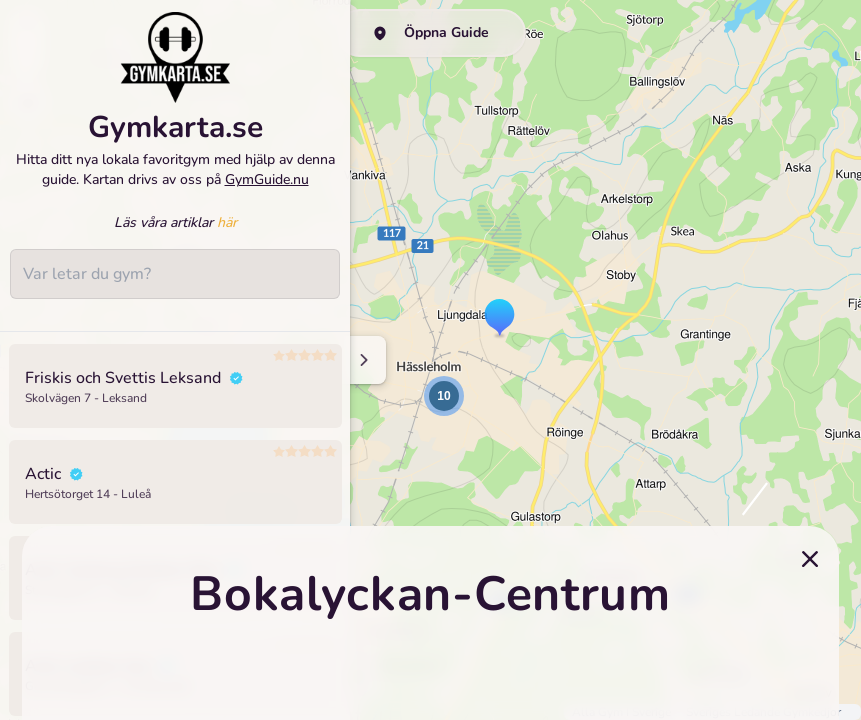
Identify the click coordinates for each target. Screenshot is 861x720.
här (227, 234)
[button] (499, 319)
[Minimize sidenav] (362, 360)
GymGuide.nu (267, 191)
